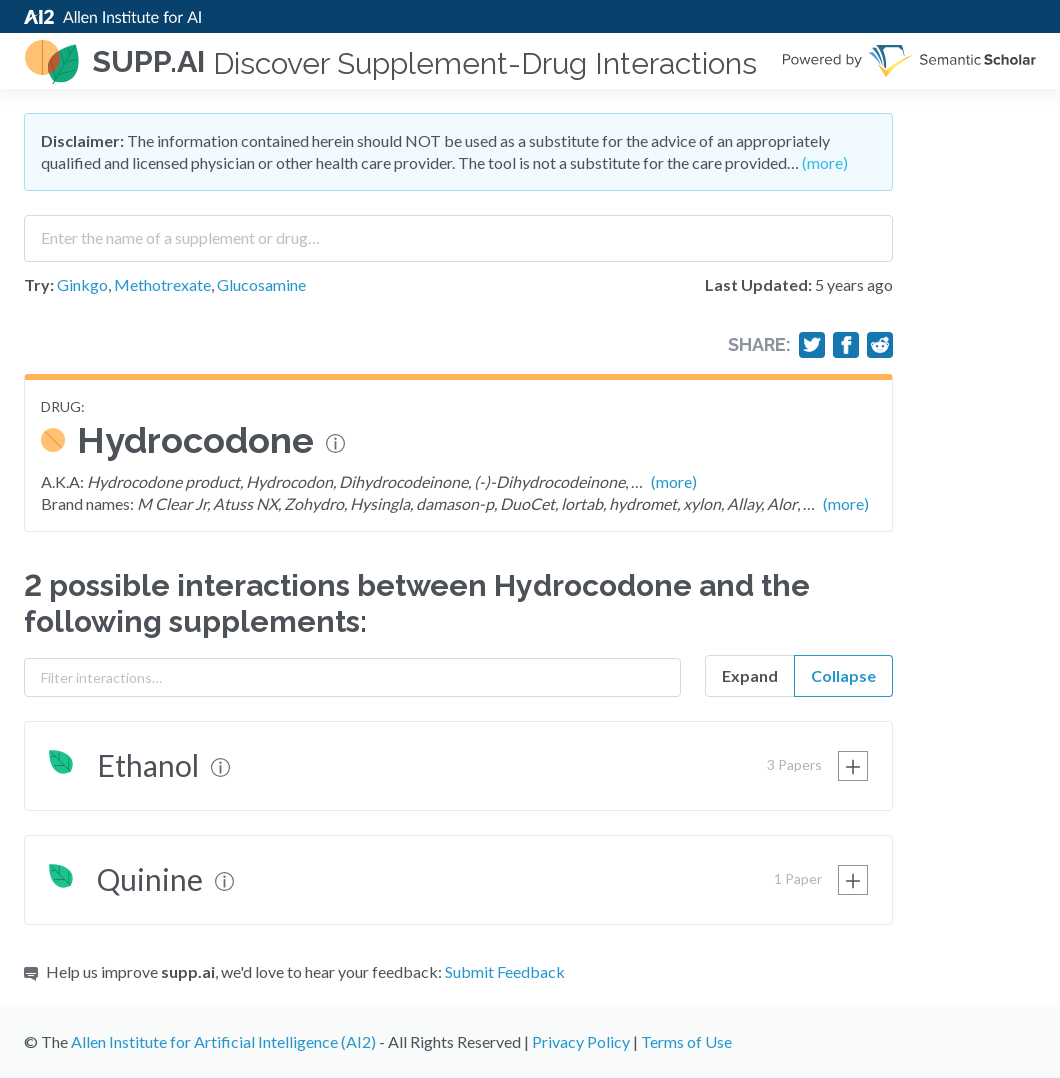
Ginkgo (82, 284)
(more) (825, 162)
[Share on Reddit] (880, 345)
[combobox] (458, 231)
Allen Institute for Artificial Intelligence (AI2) (223, 1041)
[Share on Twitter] (812, 345)
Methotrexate (162, 284)
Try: (39, 284)
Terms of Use (686, 1041)
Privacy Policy (581, 1041)
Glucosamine (261, 284)
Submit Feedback (505, 971)
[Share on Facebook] (846, 345)
